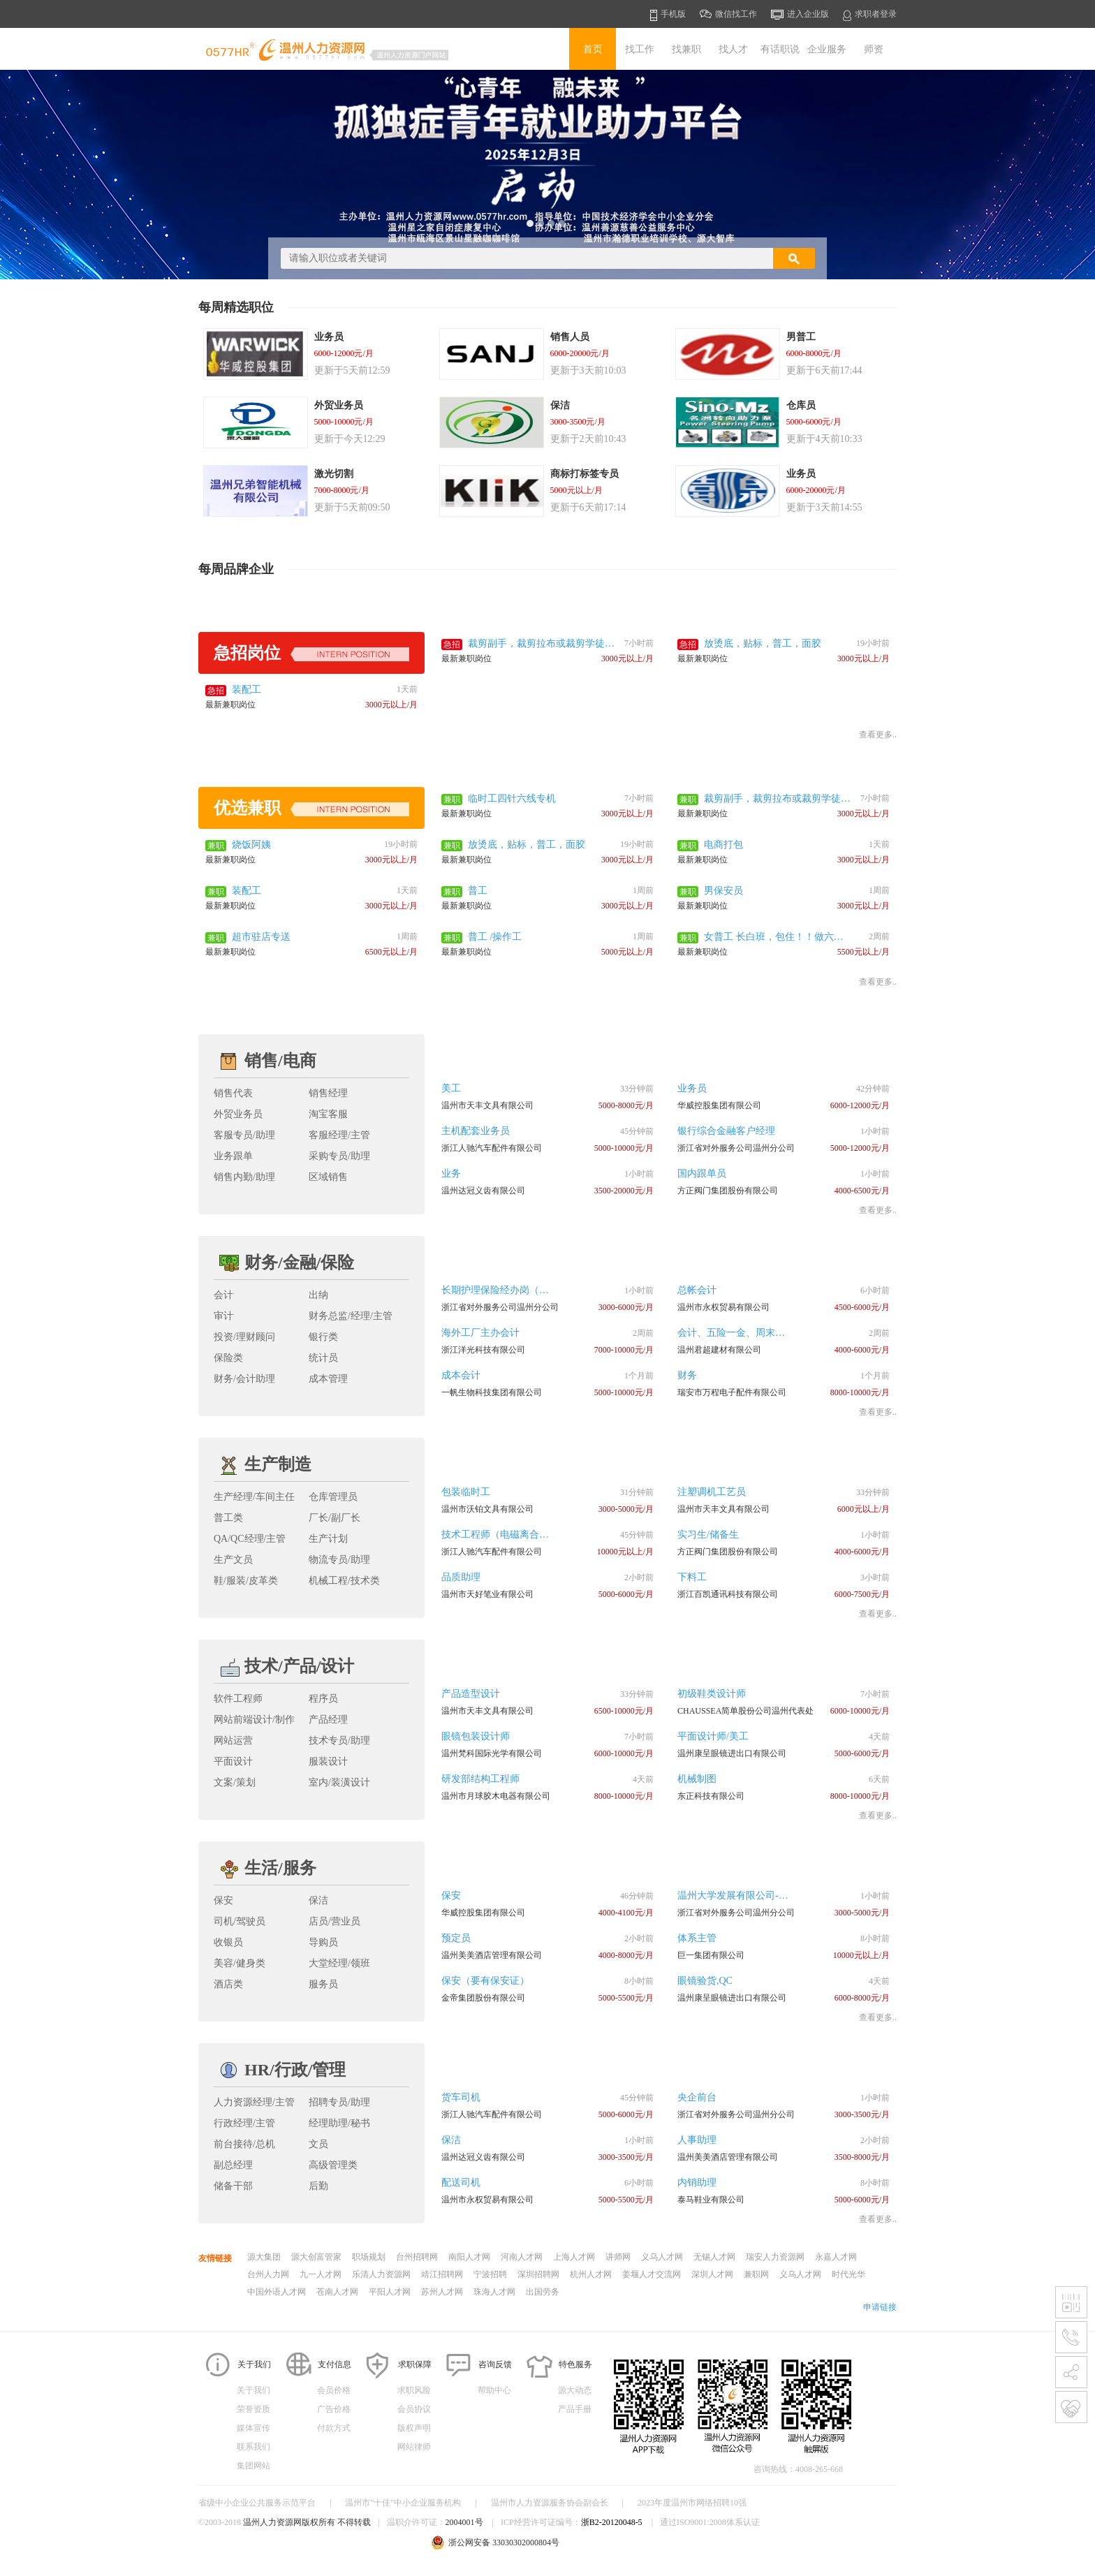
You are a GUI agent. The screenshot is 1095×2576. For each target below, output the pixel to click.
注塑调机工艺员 (711, 1492)
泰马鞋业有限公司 (710, 2200)
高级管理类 (333, 2165)
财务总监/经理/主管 (350, 1316)
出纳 (318, 1295)
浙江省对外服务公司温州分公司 (736, 1148)
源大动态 (574, 2390)
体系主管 (696, 1938)
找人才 (733, 49)
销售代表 (233, 1093)
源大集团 (264, 2257)
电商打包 (723, 844)
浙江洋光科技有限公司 (483, 1350)
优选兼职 (311, 808)
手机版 (668, 15)
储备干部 (233, 2186)
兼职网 (756, 2274)
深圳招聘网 (538, 2274)
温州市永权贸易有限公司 (723, 1307)
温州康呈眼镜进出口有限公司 (731, 1753)
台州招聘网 (417, 2257)
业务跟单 (233, 1156)
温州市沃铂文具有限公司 (487, 1509)
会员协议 (414, 2409)
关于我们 (253, 2390)
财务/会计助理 (244, 1379)
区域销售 (328, 1177)
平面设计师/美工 (713, 1736)
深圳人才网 (712, 2274)
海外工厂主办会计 (480, 1332)
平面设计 (233, 1761)
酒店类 (228, 1984)
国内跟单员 (701, 1173)
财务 (687, 1375)
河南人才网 (522, 2257)
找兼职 (686, 49)
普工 (477, 890)
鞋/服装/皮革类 (246, 1580)
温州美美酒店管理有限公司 (491, 1955)
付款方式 (334, 2428)
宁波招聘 (490, 2274)
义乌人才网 (662, 2257)
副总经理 (233, 2165)
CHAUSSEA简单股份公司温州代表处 (745, 1711)
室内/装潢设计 (339, 1782)
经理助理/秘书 (339, 2123)
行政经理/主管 (244, 2123)
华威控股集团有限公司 (719, 1105)
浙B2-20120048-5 (611, 2522)
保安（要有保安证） (485, 1980)
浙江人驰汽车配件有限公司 (491, 1148)
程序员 (323, 1698)
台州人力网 (268, 2274)
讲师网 (618, 2257)
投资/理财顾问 (244, 1337)
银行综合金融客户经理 (726, 1131)
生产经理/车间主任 (254, 1497)
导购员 (323, 1942)
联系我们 (253, 2447)
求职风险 (414, 2390)
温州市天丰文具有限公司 (487, 1105)
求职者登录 (870, 15)
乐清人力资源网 (381, 2274)
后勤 (318, 2186)
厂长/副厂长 (334, 1518)
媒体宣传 (253, 2428)
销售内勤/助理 (244, 1177)
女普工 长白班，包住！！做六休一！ (774, 938)
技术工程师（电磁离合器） (500, 1534)
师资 (873, 49)
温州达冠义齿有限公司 (483, 1190)
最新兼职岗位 (466, 658)
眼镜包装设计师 (475, 1736)
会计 (223, 1295)
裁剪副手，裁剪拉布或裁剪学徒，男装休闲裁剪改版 (541, 644)
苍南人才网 (337, 2292)
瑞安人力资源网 (775, 2257)
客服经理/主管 (339, 1135)
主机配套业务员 (475, 1131)
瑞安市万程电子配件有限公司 (731, 1392)
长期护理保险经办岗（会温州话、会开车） (534, 1290)
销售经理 (328, 1093)
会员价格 (334, 2390)
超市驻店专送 (261, 937)
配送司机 (460, 2182)
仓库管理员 (333, 1497)
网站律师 (414, 2447)
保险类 (228, 1358)
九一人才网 (320, 2274)
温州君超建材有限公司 (719, 1350)
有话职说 (780, 49)
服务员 (323, 1984)
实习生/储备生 (708, 1534)
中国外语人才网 (276, 2292)
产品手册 (574, 2409)
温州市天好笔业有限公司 (487, 1594)
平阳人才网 (390, 2292)
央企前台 (696, 2097)
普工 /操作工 (495, 937)
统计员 (323, 1358)
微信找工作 (728, 14)
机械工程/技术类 (344, 1580)
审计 (223, 1316)
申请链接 (880, 2307)
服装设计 (328, 1761)
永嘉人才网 (836, 2257)
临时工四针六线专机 (512, 798)
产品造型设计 (470, 1693)
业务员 (692, 1088)
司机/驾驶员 (239, 1921)
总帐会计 (696, 1290)
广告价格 (334, 2409)
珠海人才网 (494, 2292)
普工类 (228, 1518)
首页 (593, 49)
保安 (223, 1900)
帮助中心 (494, 2390)
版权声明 (414, 2428)
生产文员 (233, 1559)
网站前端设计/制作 (254, 1719)
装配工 (246, 689)
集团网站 (253, 2466)
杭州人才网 (591, 2274)
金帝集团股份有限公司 (483, 1998)
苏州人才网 (442, 2292)
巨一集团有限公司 (710, 1955)
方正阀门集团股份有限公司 (727, 1190)
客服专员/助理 (244, 1135)
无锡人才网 (714, 2257)
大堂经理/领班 (339, 1963)
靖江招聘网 (442, 2274)
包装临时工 (465, 1492)
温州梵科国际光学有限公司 (491, 1753)
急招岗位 (311, 653)
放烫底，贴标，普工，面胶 (762, 643)
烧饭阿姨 (251, 844)
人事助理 (696, 2140)
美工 (451, 1088)
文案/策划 (235, 1782)
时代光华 (848, 2274)
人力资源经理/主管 (254, 2102)
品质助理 (460, 1577)
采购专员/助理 (339, 1156)
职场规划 (368, 2257)
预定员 (456, 1938)
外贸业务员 (238, 1114)
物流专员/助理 (339, 1559)
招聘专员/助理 (339, 2102)
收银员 (228, 1942)
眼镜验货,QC (705, 1980)
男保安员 (723, 890)
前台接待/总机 (244, 2144)
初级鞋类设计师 (711, 1693)
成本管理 (328, 1379)
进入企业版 (800, 14)
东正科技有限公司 (710, 1796)
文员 (318, 2144)
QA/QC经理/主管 (250, 1538)
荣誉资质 (253, 2409)
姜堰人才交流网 (651, 2274)
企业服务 (826, 49)
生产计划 (328, 1538)
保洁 (318, 1900)
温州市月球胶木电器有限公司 (495, 1796)
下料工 (692, 1577)
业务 (451, 1173)
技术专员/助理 (339, 1740)
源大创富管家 (316, 2257)
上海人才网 (574, 2257)
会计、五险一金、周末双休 (736, 1332)
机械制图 (696, 1779)
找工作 (639, 49)
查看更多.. (878, 734)
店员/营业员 (334, 1921)
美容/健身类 (239, 1963)
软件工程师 (238, 1698)
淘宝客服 (328, 1114)
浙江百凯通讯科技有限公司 (727, 1594)
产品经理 (328, 1719)
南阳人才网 (469, 2257)
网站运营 (233, 1740)
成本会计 (460, 1375)
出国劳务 (542, 2292)
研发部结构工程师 (480, 1779)
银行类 (323, 1337)
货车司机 (460, 2097)
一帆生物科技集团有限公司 (491, 1392)
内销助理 (696, 2182)
